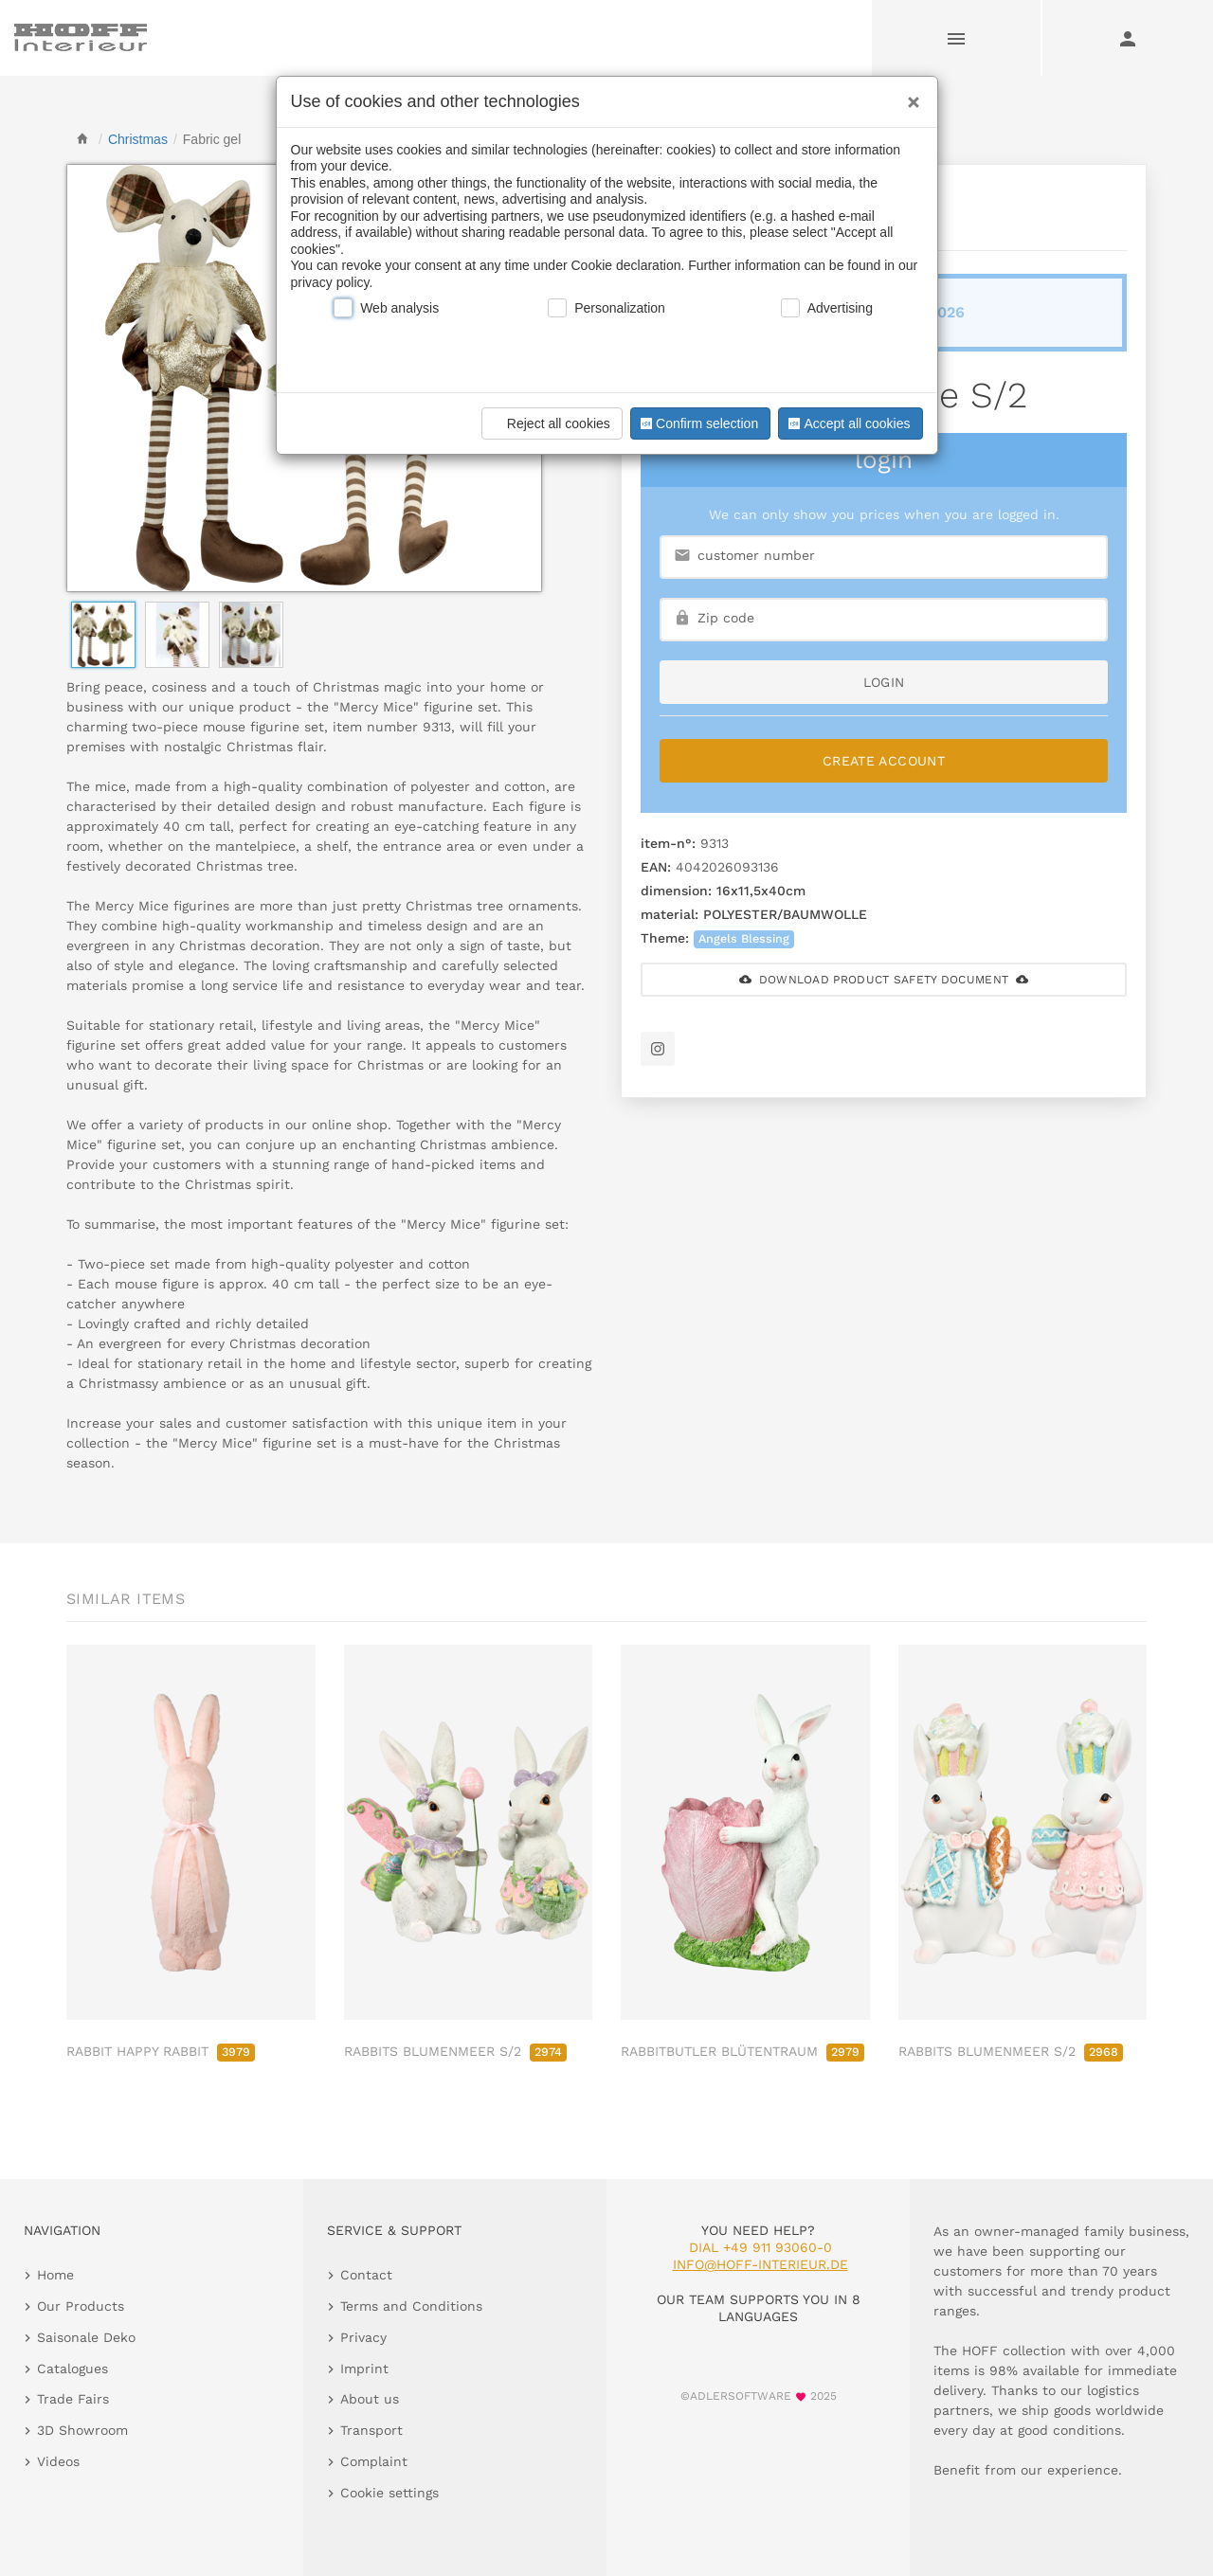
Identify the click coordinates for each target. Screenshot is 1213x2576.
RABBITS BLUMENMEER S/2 (455, 2051)
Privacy (363, 2337)
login (884, 682)
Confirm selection (697, 423)
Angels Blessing (743, 938)
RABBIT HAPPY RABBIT (160, 2051)
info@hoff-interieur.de (760, 2264)
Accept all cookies (847, 423)
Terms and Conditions (411, 2306)
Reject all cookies (549, 423)
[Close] (908, 95)
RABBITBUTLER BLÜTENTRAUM (742, 2051)
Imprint (364, 2368)
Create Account (884, 760)
